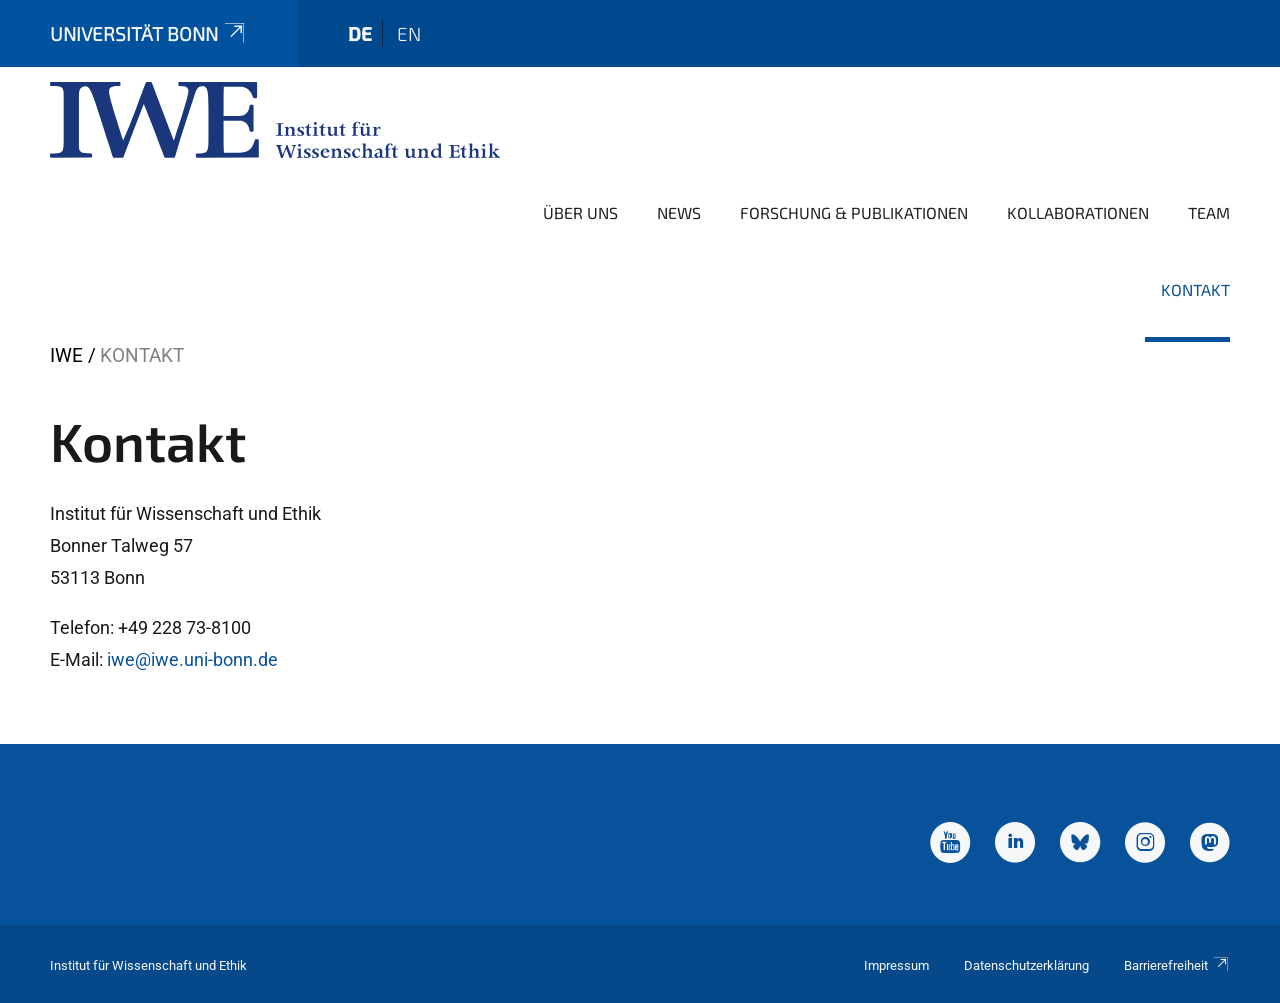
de (360, 33)
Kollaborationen (1078, 212)
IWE (66, 355)
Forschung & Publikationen (854, 212)
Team (1209, 212)
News (679, 212)
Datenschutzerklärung (1026, 965)
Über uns (580, 212)
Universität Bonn (149, 33)
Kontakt (1195, 289)
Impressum (896, 965)
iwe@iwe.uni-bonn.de (192, 659)
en (409, 33)
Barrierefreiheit (1177, 965)
